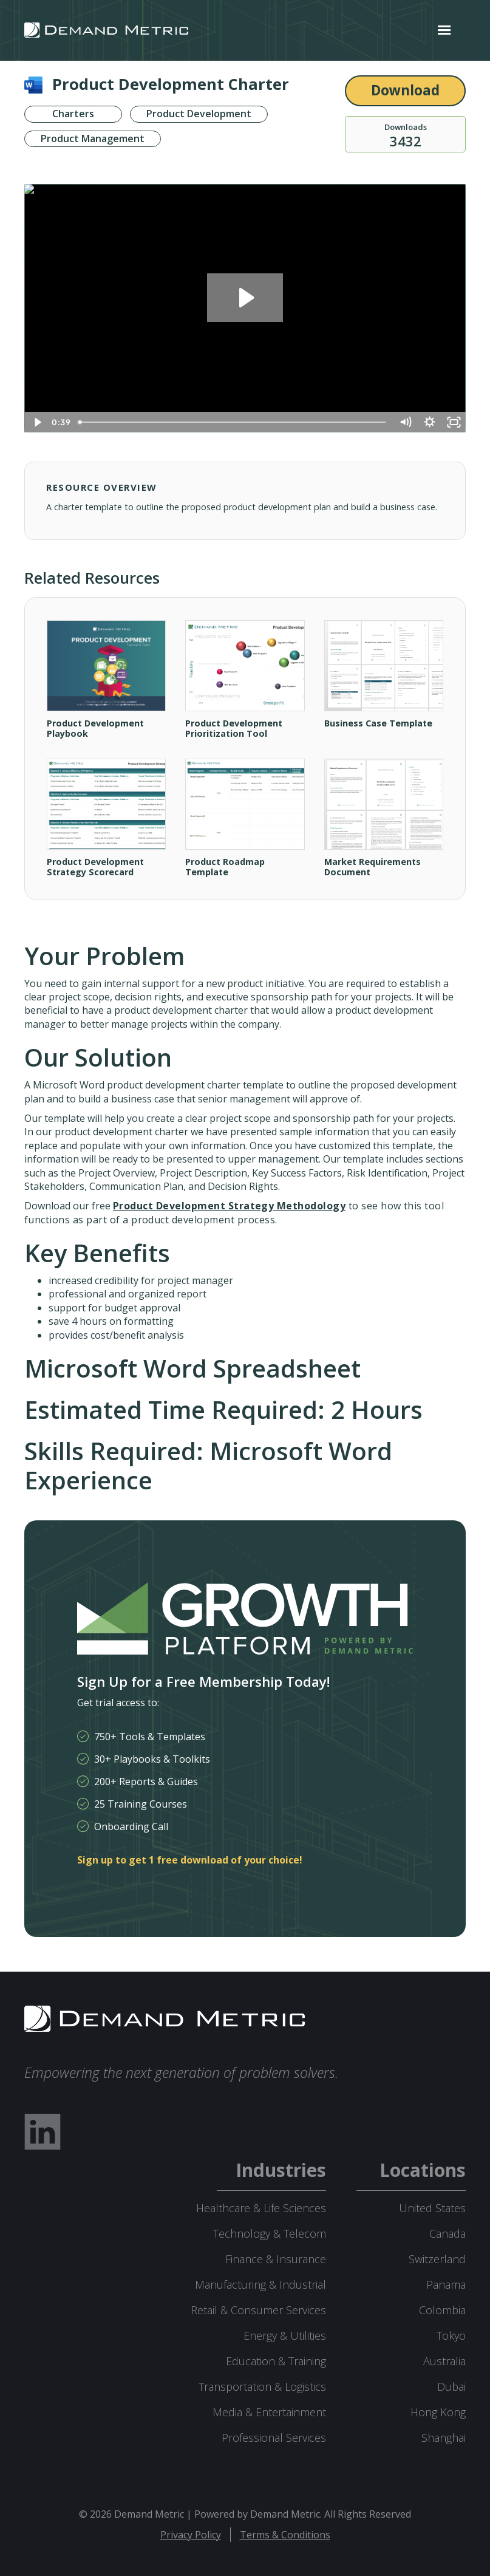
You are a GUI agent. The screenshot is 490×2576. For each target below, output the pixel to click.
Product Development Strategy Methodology (229, 1205)
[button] (444, 30)
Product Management (93, 139)
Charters (73, 114)
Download (405, 90)
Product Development (198, 114)
